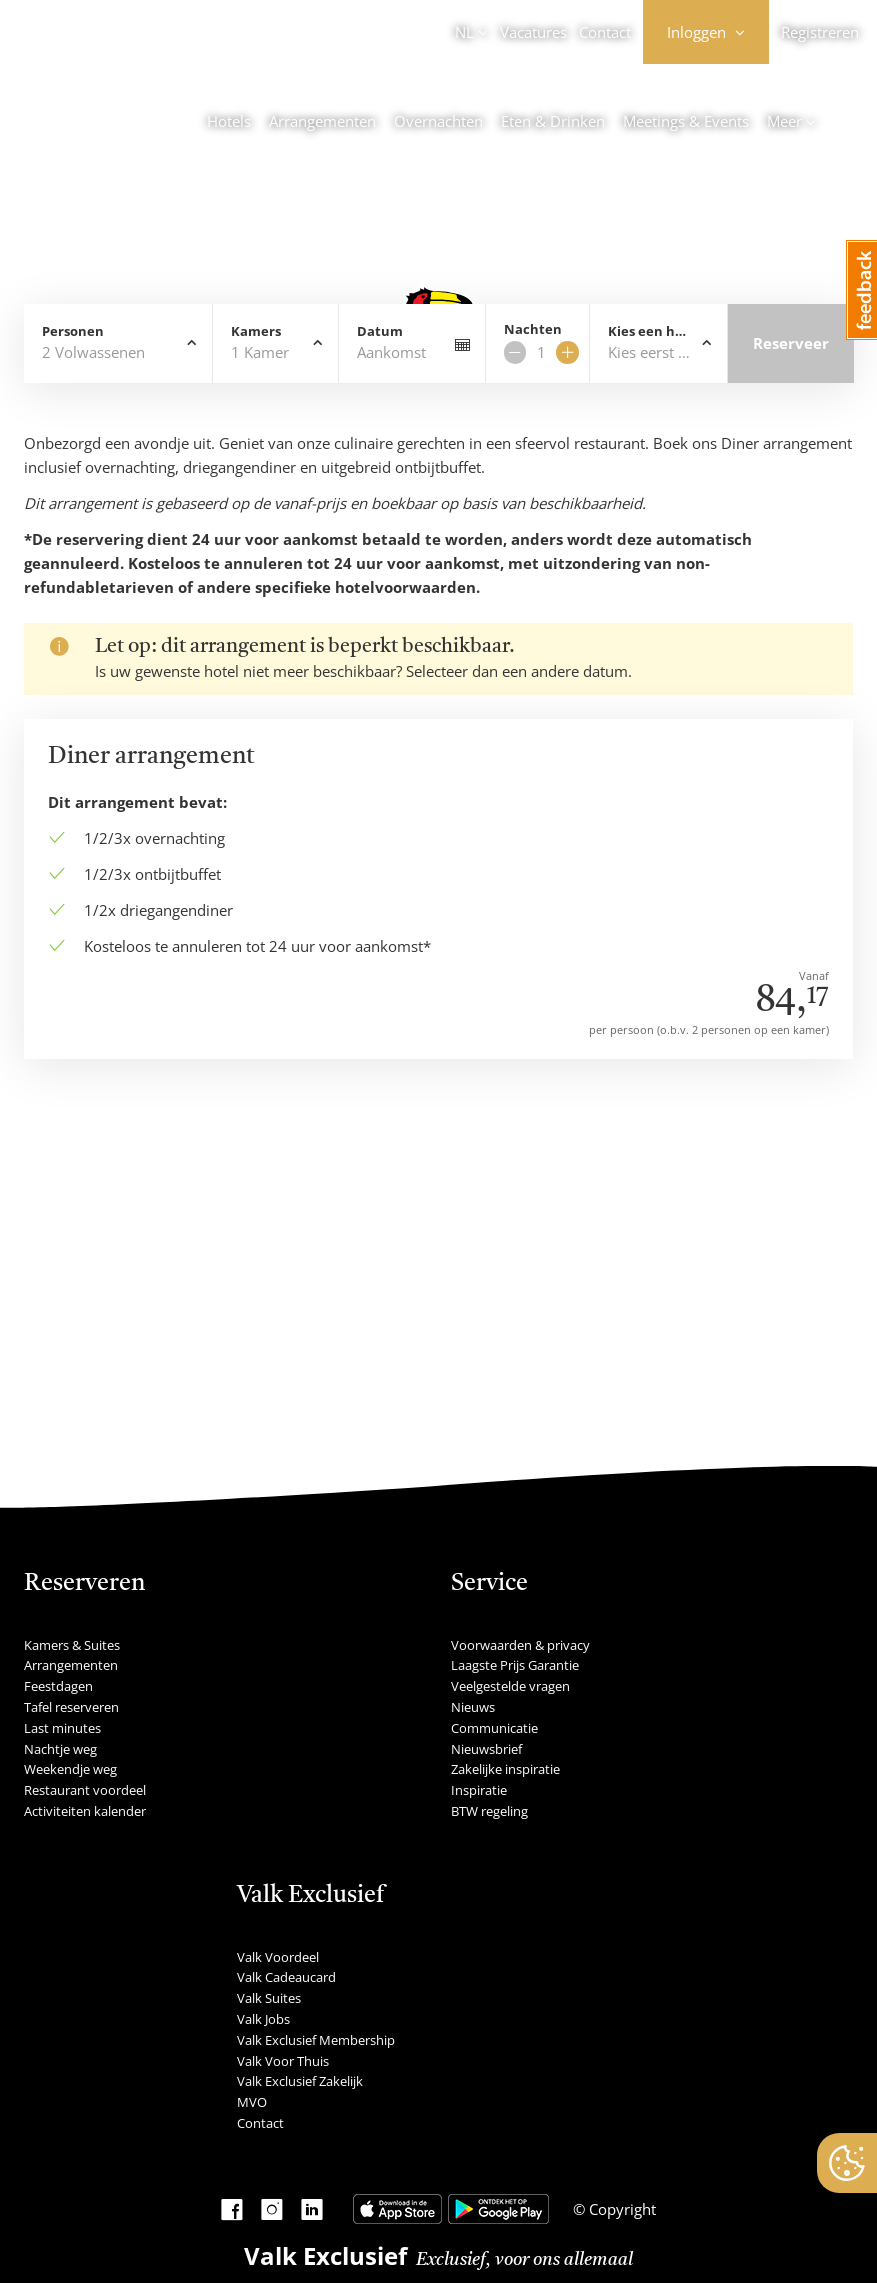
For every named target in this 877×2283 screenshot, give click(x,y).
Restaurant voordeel (85, 1790)
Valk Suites (269, 1998)
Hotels (229, 121)
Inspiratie (479, 1790)
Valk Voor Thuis (283, 2061)
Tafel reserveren (71, 1707)
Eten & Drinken (553, 121)
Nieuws (473, 1707)
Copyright (620, 2209)
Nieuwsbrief (486, 1749)
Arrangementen (322, 121)
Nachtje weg (60, 1749)
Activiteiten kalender (85, 1811)
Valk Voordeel (278, 1957)
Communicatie (494, 1728)
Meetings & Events (686, 121)
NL (464, 32)
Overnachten (438, 121)
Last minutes (62, 1728)
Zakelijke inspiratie (505, 1769)
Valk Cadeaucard (286, 1977)
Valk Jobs (263, 2019)
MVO (252, 2102)
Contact (605, 32)
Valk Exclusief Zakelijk (300, 2081)
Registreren (820, 32)
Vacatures (533, 32)
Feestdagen (58, 1686)
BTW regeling (489, 1811)
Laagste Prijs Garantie (515, 1665)
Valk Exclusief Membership (316, 2040)
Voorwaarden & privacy (520, 1645)
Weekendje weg (70, 1769)
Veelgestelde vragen (510, 1686)
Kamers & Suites (72, 1645)
